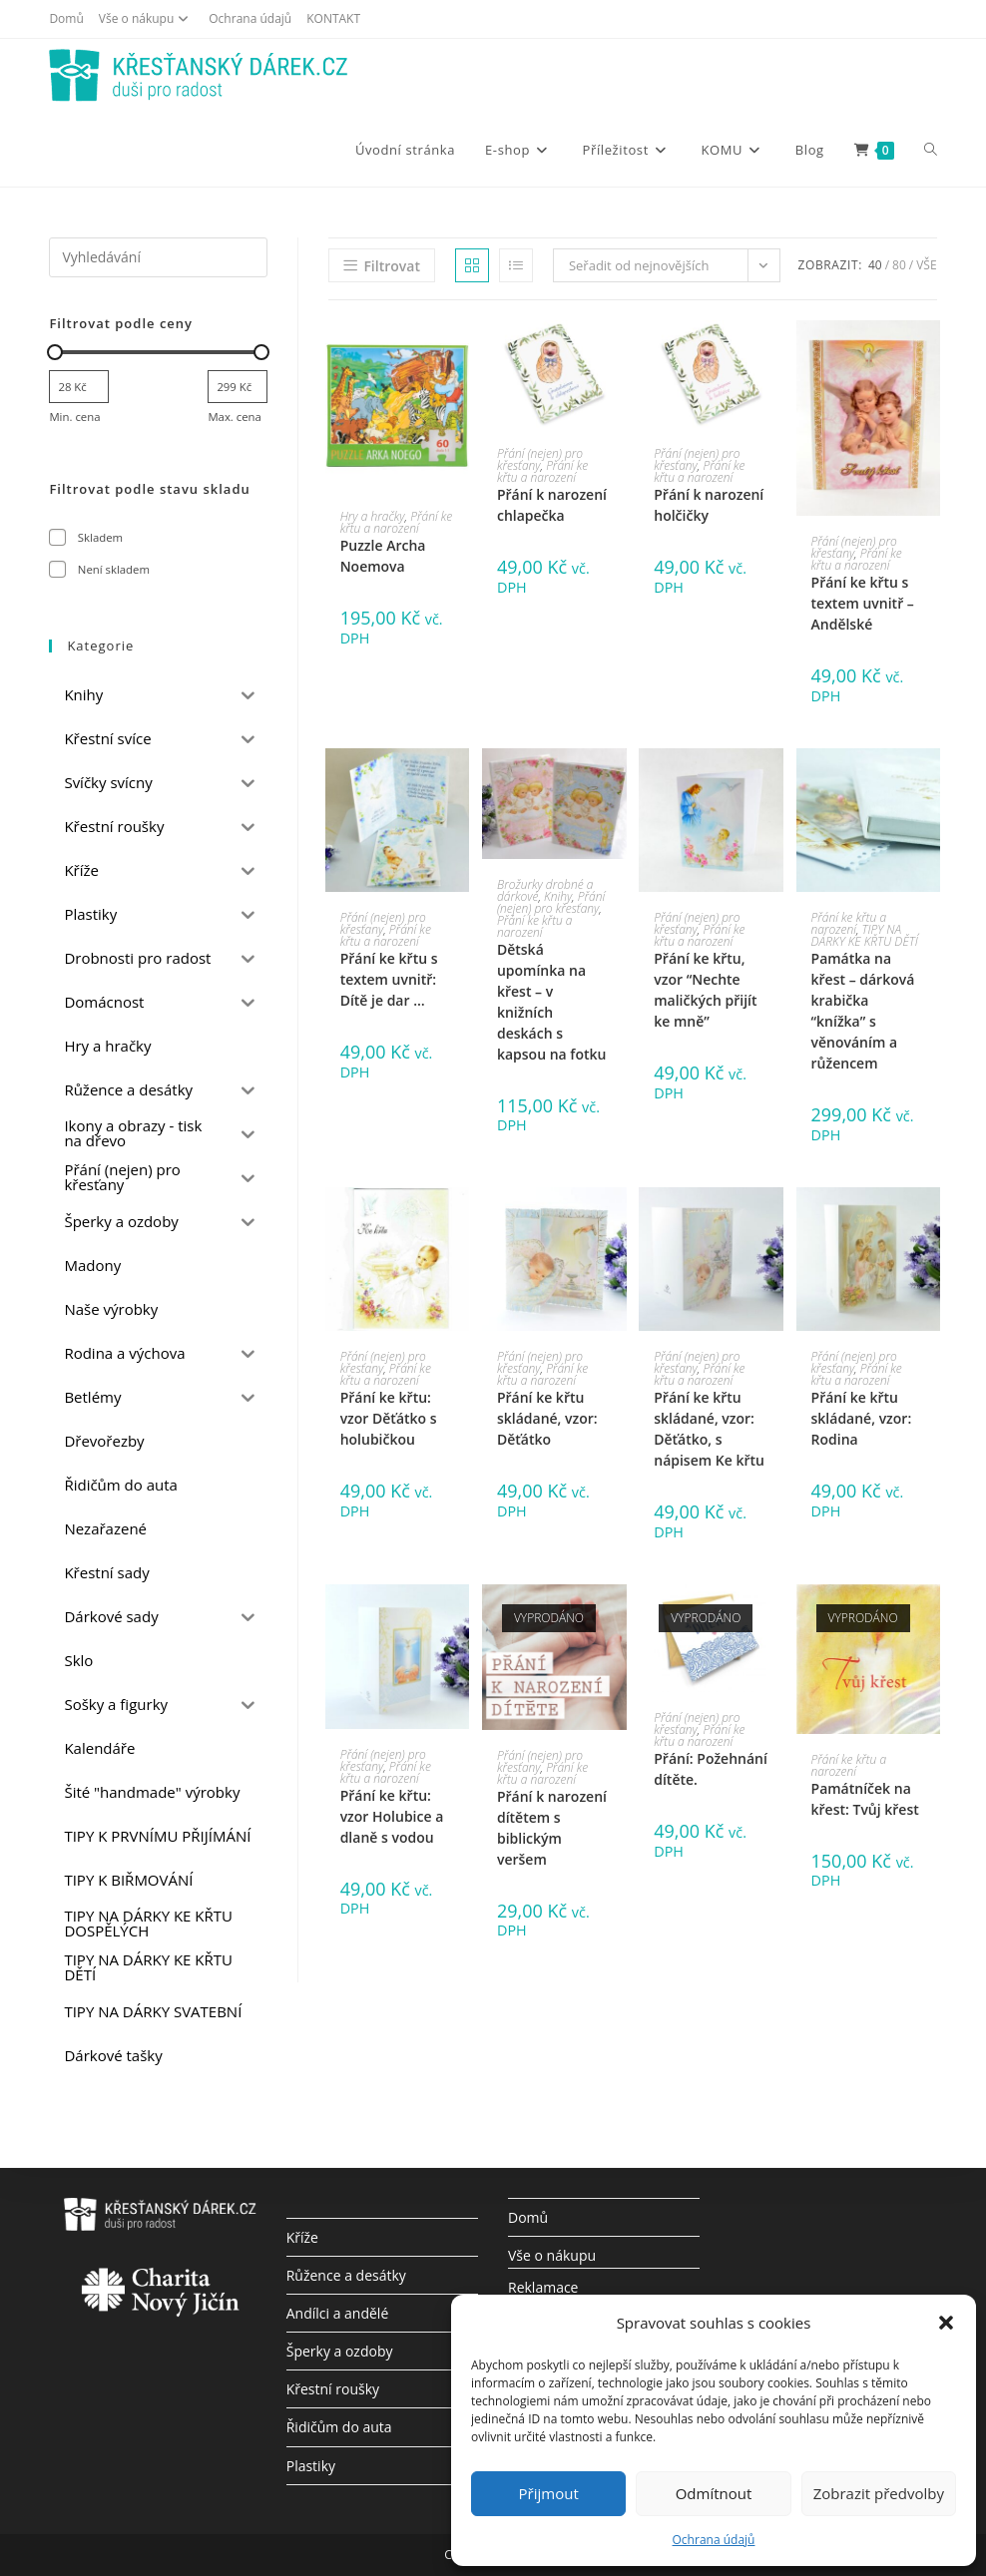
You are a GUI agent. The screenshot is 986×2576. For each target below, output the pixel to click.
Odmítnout (714, 2493)
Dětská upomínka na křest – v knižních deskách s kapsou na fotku (551, 1002)
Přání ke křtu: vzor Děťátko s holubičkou (388, 1418)
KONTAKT (333, 18)
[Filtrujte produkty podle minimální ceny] (79, 386)
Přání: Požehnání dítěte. (710, 1769)
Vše (926, 264)
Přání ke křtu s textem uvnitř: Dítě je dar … (389, 979)
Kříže (302, 2237)
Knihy (558, 896)
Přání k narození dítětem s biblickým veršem (552, 1828)
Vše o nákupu (146, 18)
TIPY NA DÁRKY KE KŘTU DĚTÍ (864, 935)
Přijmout (549, 2493)
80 (899, 264)
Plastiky (310, 2465)
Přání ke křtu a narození (396, 522)
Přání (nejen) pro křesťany (540, 459)
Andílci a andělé (337, 2313)
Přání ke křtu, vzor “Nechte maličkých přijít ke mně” (705, 990)
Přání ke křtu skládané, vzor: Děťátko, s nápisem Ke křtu (709, 1429)
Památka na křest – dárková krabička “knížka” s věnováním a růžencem (863, 1011)
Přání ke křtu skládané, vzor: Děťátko (547, 1418)
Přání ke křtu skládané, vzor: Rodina (861, 1418)
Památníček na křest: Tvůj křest (865, 1799)
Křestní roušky (332, 2388)
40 (875, 264)
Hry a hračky (372, 516)
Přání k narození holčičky (708, 505)
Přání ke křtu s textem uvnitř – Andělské (862, 603)
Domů (66, 18)
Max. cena (234, 416)
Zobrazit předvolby (878, 2493)
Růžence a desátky (346, 2275)
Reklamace (543, 2287)
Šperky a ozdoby (339, 2351)
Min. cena (74, 416)
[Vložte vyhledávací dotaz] (158, 257)
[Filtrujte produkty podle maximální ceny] (237, 386)
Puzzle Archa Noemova (383, 556)
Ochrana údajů (714, 2539)
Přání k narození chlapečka (552, 505)
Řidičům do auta (339, 2426)
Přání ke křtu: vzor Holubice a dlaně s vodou (392, 1816)
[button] (946, 2323)
